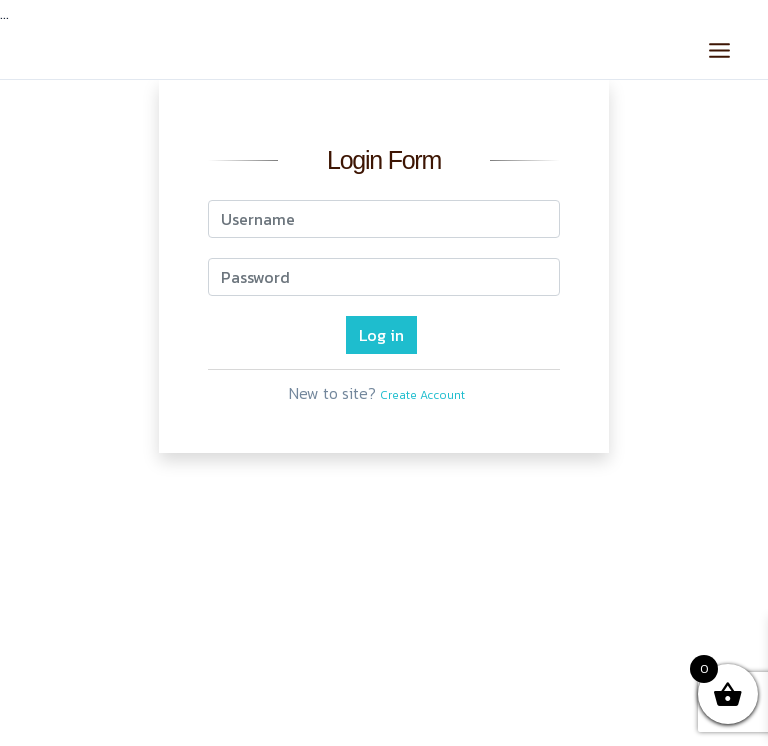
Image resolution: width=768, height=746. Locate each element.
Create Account (422, 395)
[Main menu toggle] (719, 49)
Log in (381, 335)
